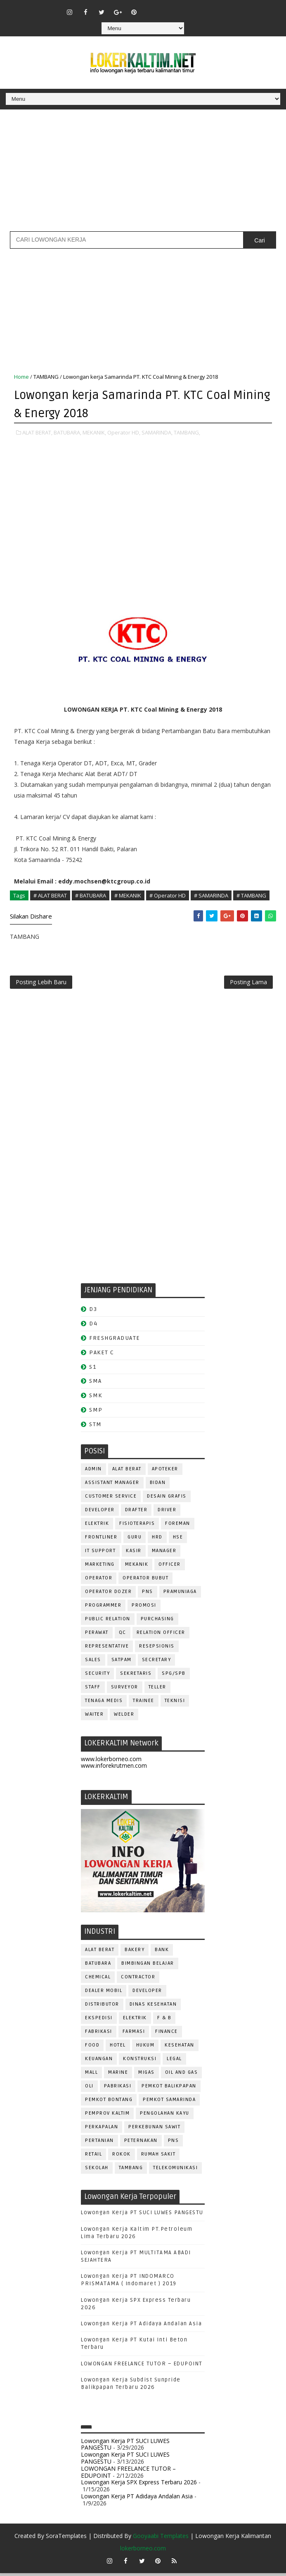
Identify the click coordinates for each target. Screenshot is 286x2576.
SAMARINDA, (157, 431)
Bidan (158, 1485)
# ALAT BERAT (50, 894)
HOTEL (118, 2048)
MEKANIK (137, 1567)
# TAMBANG (251, 894)
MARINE (118, 2075)
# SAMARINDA (211, 894)
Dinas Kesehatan (153, 2007)
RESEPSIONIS (157, 1649)
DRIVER (167, 1513)
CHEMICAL (98, 1980)
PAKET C (101, 1355)
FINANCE (166, 2034)
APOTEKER (165, 1472)
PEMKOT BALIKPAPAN (169, 2089)
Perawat (97, 1635)
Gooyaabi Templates (161, 2539)
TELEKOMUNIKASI (175, 2171)
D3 (93, 1312)
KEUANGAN (99, 2061)
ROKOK (121, 2157)
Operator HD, (123, 431)
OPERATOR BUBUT (145, 1581)
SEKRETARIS (135, 1676)
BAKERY (134, 1952)
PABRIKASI (118, 2089)
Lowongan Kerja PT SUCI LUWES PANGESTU (142, 2216)
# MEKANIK (127, 894)
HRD (157, 1540)
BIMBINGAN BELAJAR (147, 1966)
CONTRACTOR (138, 1980)
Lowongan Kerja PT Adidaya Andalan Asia (141, 2326)
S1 (92, 1369)
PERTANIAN (99, 2143)
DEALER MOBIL (103, 1993)
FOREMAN (177, 1526)
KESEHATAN (179, 2048)
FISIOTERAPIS (137, 1526)
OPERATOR (98, 1581)
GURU (135, 1540)
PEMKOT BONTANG (108, 2102)
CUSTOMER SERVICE (111, 1499)
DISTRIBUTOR (102, 2007)
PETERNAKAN (141, 2143)
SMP (96, 1412)
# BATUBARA (90, 894)
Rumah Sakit (158, 2157)
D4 (93, 1326)
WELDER (124, 1717)
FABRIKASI (98, 2034)
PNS (147, 1594)
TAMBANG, (187, 431)
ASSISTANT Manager (112, 1485)
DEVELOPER (100, 1513)
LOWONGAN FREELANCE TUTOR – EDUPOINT (142, 2366)
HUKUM (145, 2048)
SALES (93, 1663)
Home (21, 376)
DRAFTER (136, 1513)
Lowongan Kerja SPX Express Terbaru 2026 (139, 2485)
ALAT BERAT (127, 1472)
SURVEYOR (124, 1690)
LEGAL (174, 2061)
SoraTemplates (66, 2539)
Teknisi (175, 1703)
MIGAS (146, 2075)
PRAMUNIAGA (180, 1594)
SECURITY (97, 1676)
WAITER (94, 1717)
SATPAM (121, 1663)
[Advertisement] (143, 173)
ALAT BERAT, (37, 431)
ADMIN (93, 1472)
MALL (91, 2075)
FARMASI (134, 2034)
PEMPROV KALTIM (107, 2116)
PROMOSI (144, 1608)
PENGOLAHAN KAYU (164, 2116)
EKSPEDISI (99, 2021)
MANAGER (164, 1553)
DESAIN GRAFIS (167, 1499)
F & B (164, 2021)
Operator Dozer (108, 1594)
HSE (178, 1540)
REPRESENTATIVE (107, 1649)
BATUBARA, (67, 431)
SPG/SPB (174, 1676)
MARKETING (100, 1567)
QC (122, 1635)
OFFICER (169, 1567)
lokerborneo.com (143, 2551)
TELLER (157, 1690)
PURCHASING (157, 1622)
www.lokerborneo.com (111, 1762)
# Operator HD (167, 894)
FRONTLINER (101, 1540)
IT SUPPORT (100, 1553)
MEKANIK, (94, 431)
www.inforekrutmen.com (114, 1769)
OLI (89, 2089)
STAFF (93, 1690)
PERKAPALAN (101, 2130)
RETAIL (93, 2157)
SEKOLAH (97, 2171)
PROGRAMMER (103, 1608)
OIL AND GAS (181, 2075)
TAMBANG (46, 376)
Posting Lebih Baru (41, 984)
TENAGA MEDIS (104, 1703)
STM (95, 1427)
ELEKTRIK (97, 1526)
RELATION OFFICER (161, 1635)
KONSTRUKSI (139, 2061)
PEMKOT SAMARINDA (169, 2102)
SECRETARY (156, 1663)
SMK (95, 1398)
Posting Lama (248, 984)
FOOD (92, 2048)
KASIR (134, 1553)
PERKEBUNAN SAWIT (154, 2130)
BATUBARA (98, 1966)
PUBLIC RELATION (107, 1622)
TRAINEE (143, 1703)
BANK (162, 1952)
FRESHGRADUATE (114, 1340)
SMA (95, 1384)
